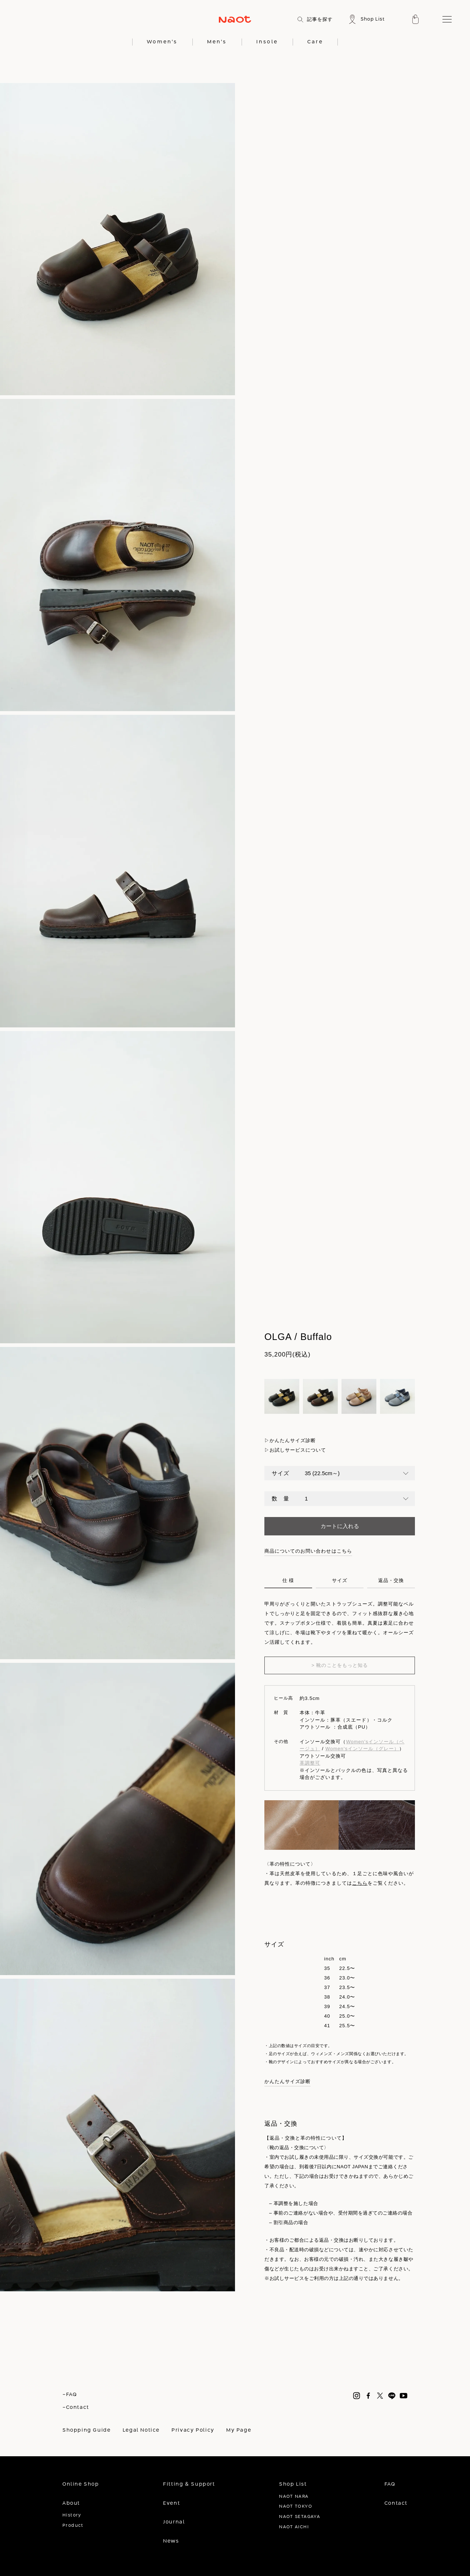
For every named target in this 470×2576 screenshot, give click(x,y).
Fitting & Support (189, 2484)
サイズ (339, 1580)
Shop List (293, 2484)
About (71, 2503)
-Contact (75, 2407)
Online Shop (80, 2484)
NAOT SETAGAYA (299, 2517)
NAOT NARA (293, 2496)
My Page (238, 2430)
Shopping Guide (86, 2430)
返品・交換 (391, 1580)
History (72, 2515)
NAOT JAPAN (352, 2166)
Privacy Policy (192, 2430)
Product (73, 2525)
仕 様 (288, 1580)
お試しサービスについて (298, 1450)
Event (171, 2503)
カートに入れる (340, 1526)
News (171, 2541)
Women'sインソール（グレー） (362, 1748)
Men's (217, 41)
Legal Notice (141, 2430)
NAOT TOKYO (295, 2506)
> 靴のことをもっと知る (339, 1665)
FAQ (389, 2484)
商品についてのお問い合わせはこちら (308, 1551)
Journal (174, 2522)
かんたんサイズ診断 (293, 1440)
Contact (396, 2503)
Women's (162, 41)
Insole (267, 41)
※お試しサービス (284, 2278)
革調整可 (310, 1763)
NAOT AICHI (294, 2527)
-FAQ (69, 2394)
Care (315, 41)
